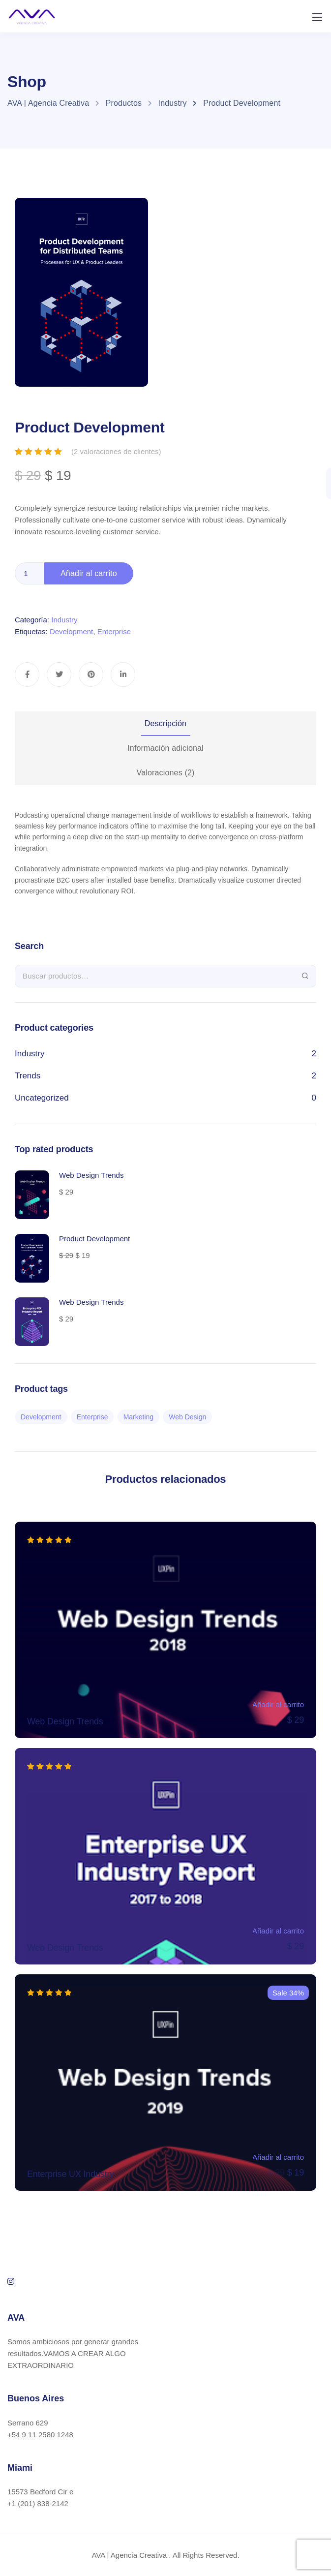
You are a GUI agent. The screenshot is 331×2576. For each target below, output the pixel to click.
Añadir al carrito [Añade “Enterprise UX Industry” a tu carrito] (278, 2157)
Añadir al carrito (88, 573)
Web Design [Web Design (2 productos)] (187, 1417)
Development (71, 631)
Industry (64, 619)
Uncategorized (42, 1098)
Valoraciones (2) (166, 772)
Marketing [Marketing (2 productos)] (138, 1417)
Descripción (165, 723)
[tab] (165, 723)
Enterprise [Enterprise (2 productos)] (92, 1417)
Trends (27, 1075)
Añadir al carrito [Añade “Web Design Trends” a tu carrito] (278, 1704)
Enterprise (114, 631)
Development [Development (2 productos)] (41, 1417)
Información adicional (165, 748)
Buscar (305, 976)
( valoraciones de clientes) (116, 451)
